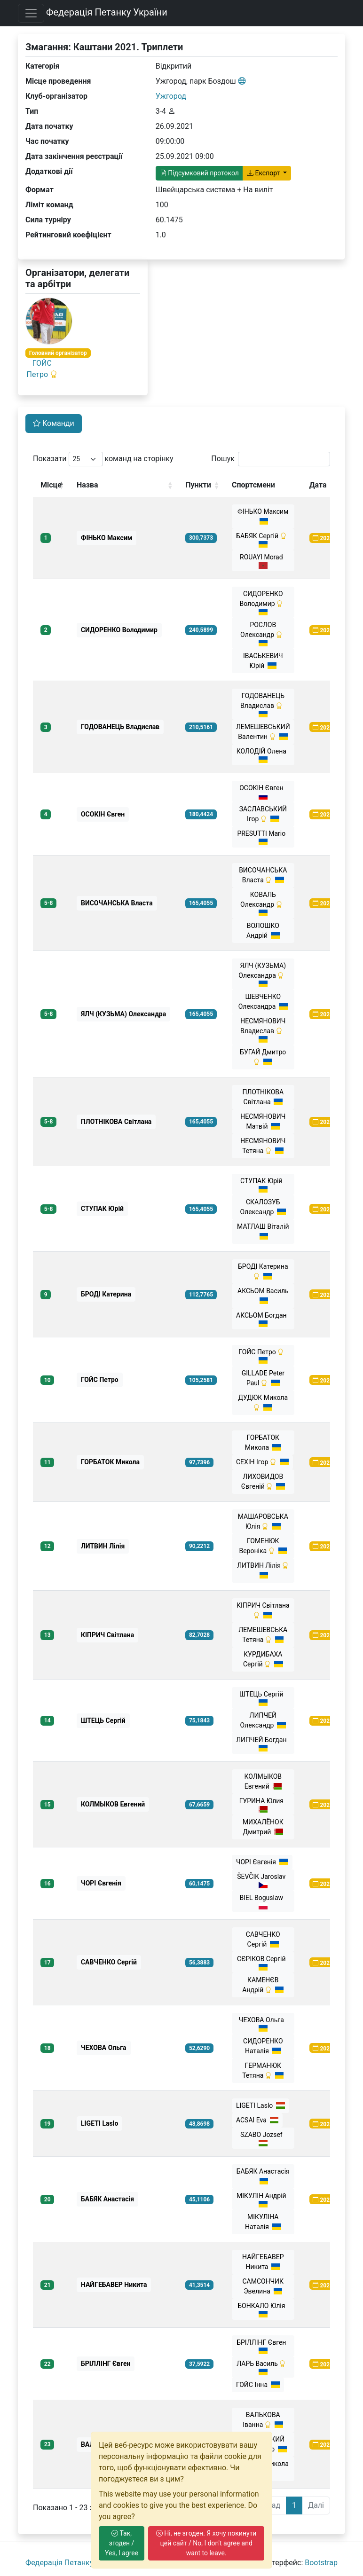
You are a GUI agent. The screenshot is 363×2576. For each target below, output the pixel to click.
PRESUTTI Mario (263, 837)
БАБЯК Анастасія (263, 2176)
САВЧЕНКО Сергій (263, 1939)
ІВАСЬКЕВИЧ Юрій (263, 660)
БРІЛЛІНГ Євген (263, 2346)
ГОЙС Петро (262, 1356)
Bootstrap (321, 2562)
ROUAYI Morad (263, 561)
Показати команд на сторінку (103, 459)
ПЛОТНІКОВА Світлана (263, 1097)
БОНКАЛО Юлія (262, 2309)
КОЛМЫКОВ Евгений (263, 1781)
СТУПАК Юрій (262, 1185)
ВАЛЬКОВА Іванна (263, 2419)
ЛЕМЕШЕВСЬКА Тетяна (262, 1634)
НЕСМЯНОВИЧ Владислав (262, 1030)
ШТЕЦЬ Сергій (263, 1698)
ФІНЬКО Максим (262, 516)
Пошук (270, 459)
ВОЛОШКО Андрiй (263, 930)
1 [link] (294, 2505)
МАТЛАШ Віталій (263, 1231)
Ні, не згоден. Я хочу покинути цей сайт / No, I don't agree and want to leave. (206, 2543)
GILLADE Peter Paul (263, 1378)
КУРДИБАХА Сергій (263, 1659)
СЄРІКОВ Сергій (263, 1963)
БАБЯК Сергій (263, 540)
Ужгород (171, 96)
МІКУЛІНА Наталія (263, 2221)
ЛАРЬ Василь (263, 2367)
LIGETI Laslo (260, 2105)
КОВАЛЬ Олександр (262, 903)
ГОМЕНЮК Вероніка (263, 1546)
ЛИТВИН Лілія (263, 1570)
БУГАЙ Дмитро (263, 1057)
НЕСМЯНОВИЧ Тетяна (262, 1145)
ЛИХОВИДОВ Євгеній (263, 1481)
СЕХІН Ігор (262, 1462)
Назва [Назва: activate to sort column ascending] (87, 484)
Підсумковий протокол (199, 173)
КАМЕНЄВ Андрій (263, 1985)
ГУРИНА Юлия (263, 1805)
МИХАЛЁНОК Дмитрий (263, 1827)
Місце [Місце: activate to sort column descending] (51, 484)
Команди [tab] (53, 423)
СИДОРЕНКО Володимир (263, 602)
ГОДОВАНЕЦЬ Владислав (262, 704)
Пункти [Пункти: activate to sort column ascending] (198, 484)
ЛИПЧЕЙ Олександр (263, 1720)
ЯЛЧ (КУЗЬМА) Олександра (262, 974)
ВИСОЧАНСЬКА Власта (263, 875)
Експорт (264, 173)
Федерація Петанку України (106, 12)
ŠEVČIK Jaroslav (263, 1880)
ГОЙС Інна (258, 2384)
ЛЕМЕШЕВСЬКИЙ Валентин (263, 731)
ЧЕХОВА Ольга (263, 2024)
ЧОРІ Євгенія (262, 1862)
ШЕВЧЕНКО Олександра (263, 1001)
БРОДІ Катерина (263, 1271)
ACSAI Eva (257, 2120)
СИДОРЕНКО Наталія (263, 2046)
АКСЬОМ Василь (263, 1295)
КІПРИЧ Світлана (263, 1610)
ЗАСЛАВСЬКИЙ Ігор (263, 814)
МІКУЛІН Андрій (263, 2199)
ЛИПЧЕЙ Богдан (263, 1743)
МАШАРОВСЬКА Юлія (263, 1521)
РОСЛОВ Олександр (262, 633)
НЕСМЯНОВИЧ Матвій (262, 1121)
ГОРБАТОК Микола (263, 1442)
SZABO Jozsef (263, 2138)
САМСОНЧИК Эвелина (263, 2286)
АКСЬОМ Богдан (263, 1319)
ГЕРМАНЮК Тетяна (263, 2070)
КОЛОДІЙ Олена (263, 755)
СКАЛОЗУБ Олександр (263, 1207)
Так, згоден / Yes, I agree (121, 2543)
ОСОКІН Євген (262, 792)
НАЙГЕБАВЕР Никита (263, 2261)
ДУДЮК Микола (263, 1402)
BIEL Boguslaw (263, 1901)
